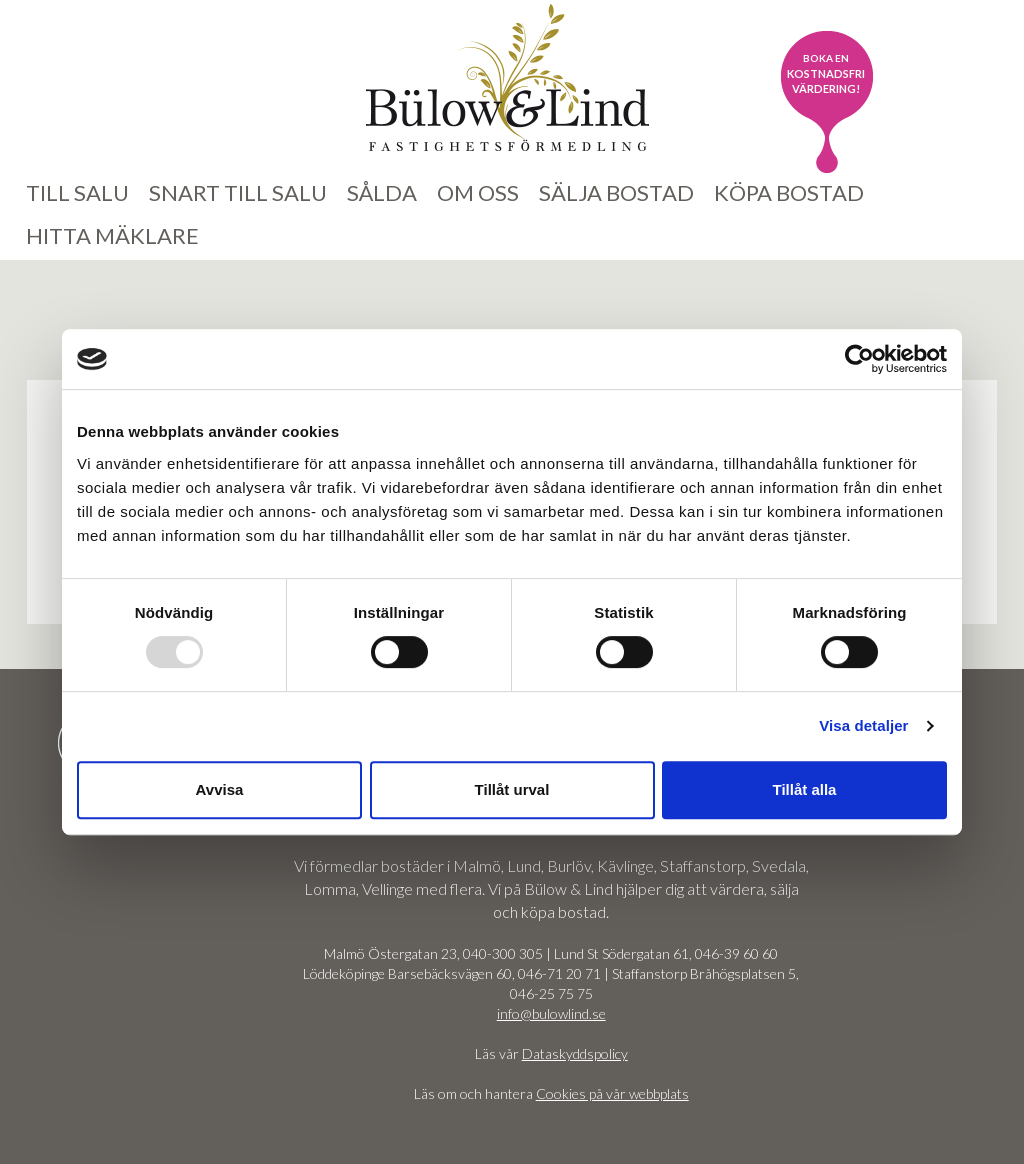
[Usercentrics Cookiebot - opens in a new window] (859, 359)
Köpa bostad (789, 192)
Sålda (382, 192)
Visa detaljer (863, 725)
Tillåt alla (805, 789)
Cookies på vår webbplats (612, 1093)
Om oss (478, 192)
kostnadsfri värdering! (826, 73)
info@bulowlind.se (551, 1013)
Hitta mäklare (112, 235)
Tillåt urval (512, 789)
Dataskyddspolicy (575, 1053)
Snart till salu (238, 192)
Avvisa (220, 789)
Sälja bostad (616, 192)
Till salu (77, 192)
